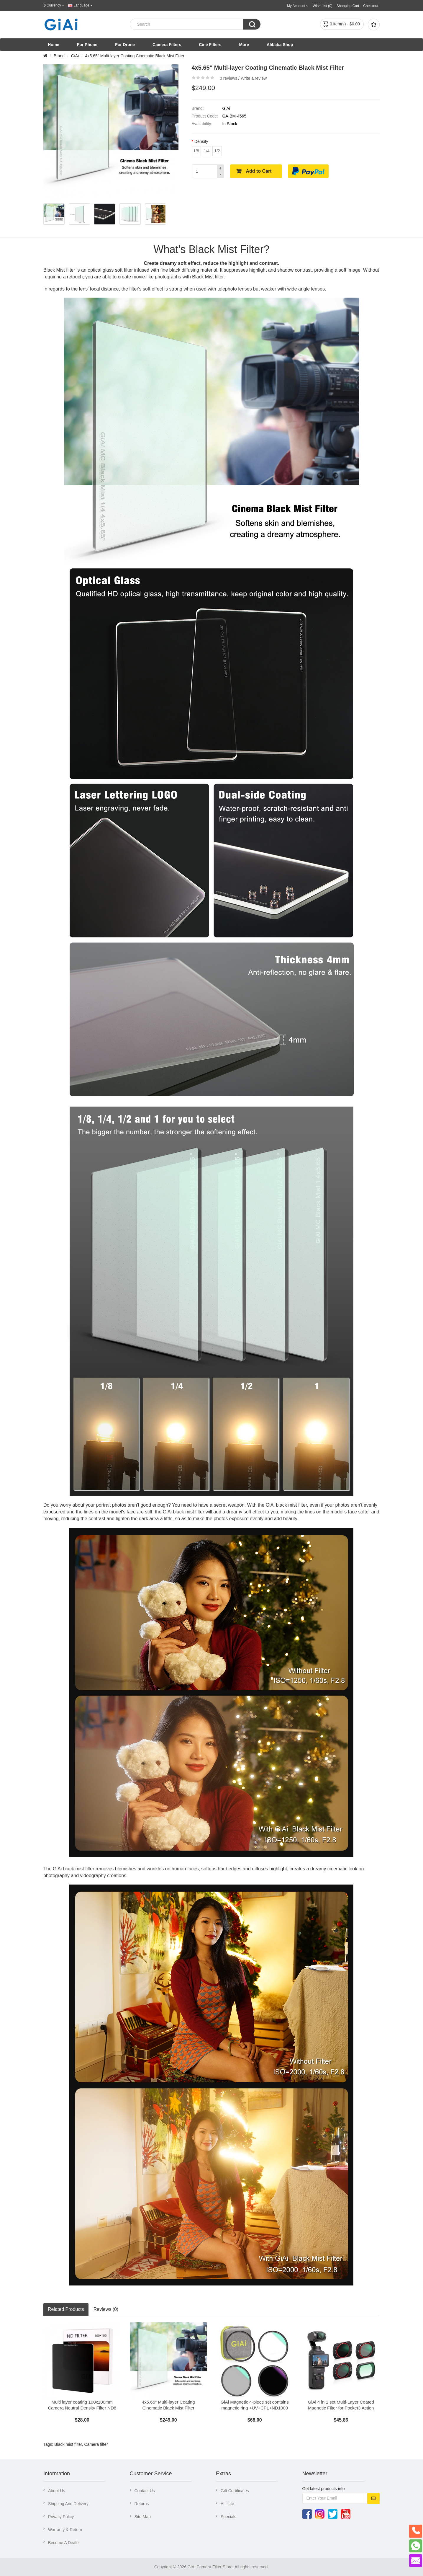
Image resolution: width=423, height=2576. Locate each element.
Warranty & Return (65, 2529)
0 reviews (228, 78)
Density (201, 141)
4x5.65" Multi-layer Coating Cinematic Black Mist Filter (134, 55)
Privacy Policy (61, 2516)
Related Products (66, 2309)
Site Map (143, 2516)
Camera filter (96, 2444)
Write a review (254, 78)
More (244, 44)
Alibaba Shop (280, 44)
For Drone (125, 44)
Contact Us (145, 2490)
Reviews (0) (106, 2309)
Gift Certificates (235, 2490)
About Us (56, 2490)
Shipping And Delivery (68, 2503)
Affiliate (227, 2503)
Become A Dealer (64, 2542)
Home (53, 44)
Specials (228, 2516)
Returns (142, 2503)
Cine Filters (210, 44)
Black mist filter (68, 2444)
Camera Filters (167, 44)
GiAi (75, 55)
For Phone (87, 44)
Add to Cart (259, 171)
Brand (59, 55)
